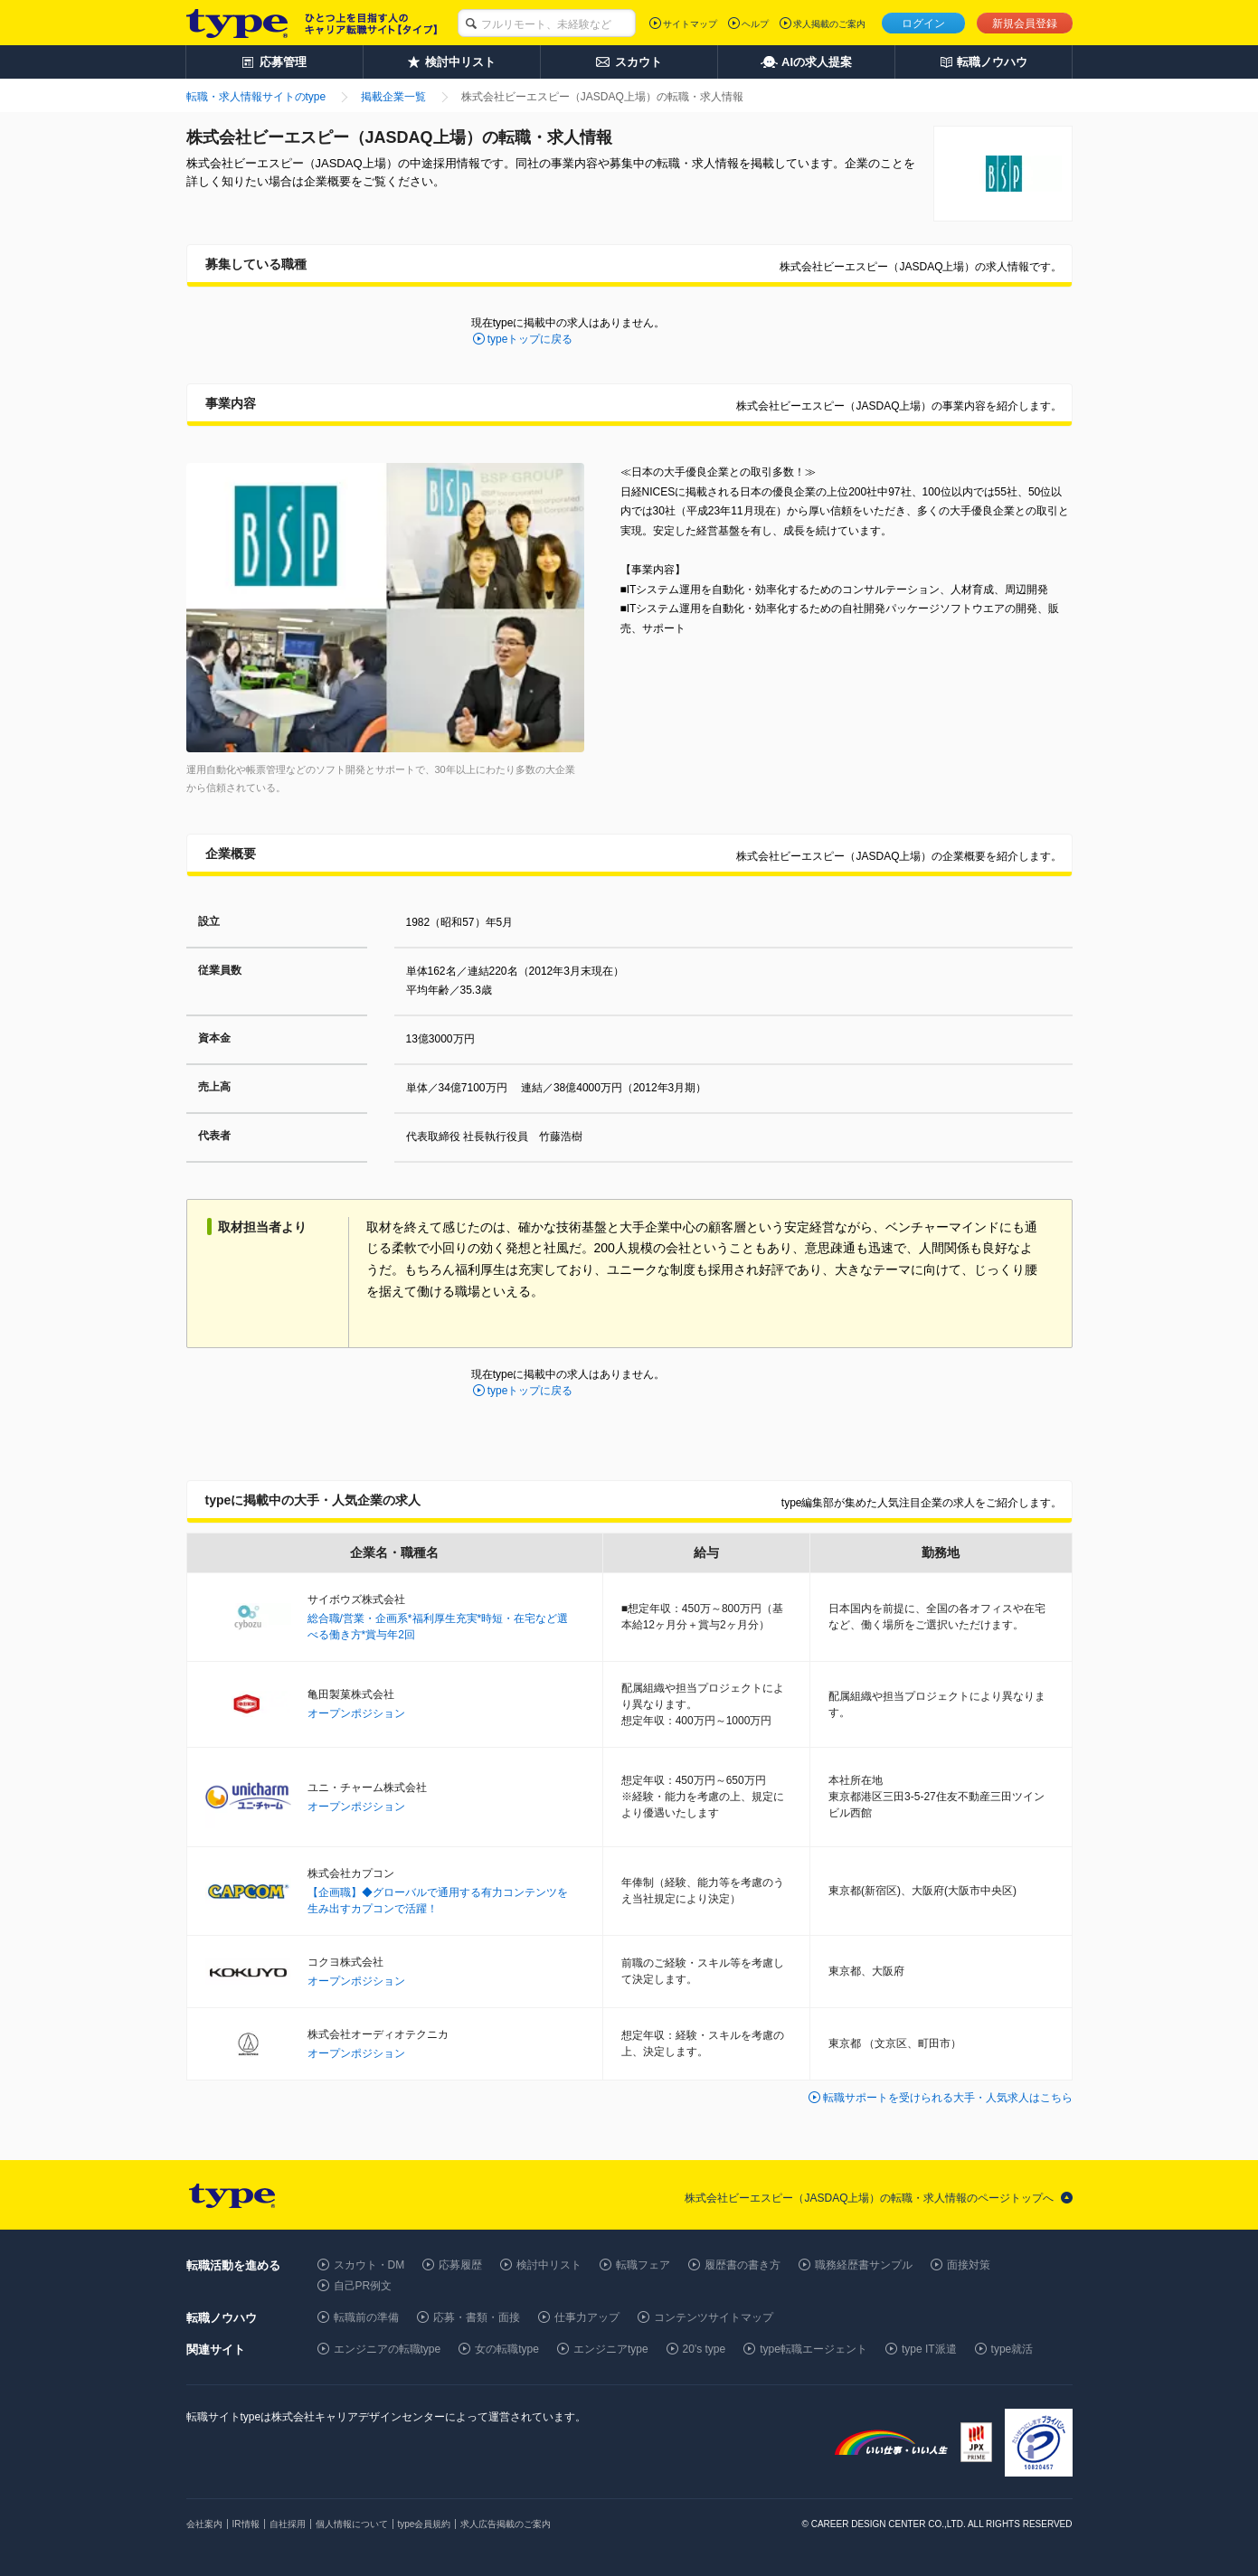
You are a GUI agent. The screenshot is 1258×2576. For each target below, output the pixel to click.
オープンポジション (356, 1713)
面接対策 (968, 2265)
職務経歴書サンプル (864, 2265)
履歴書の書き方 (742, 2265)
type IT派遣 (929, 2349)
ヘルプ (755, 24)
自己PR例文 (363, 2285)
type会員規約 (424, 2524)
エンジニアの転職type (387, 2349)
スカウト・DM (369, 2265)
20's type (704, 2349)
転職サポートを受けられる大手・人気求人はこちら (948, 2097)
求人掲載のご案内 (829, 24)
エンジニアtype (610, 2349)
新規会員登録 (1024, 23)
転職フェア (643, 2265)
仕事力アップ (587, 2317)
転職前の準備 (366, 2317)
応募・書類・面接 (476, 2317)
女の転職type (507, 2349)
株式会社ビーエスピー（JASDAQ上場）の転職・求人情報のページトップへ (869, 2198)
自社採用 (288, 2524)
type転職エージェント (813, 2349)
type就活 (1012, 2349)
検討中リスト (549, 2265)
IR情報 (246, 2524)
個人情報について (352, 2524)
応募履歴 (460, 2265)
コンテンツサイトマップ (713, 2317)
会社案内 (204, 2524)
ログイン (923, 23)
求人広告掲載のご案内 (505, 2524)
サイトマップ (690, 24)
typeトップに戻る (530, 339)
